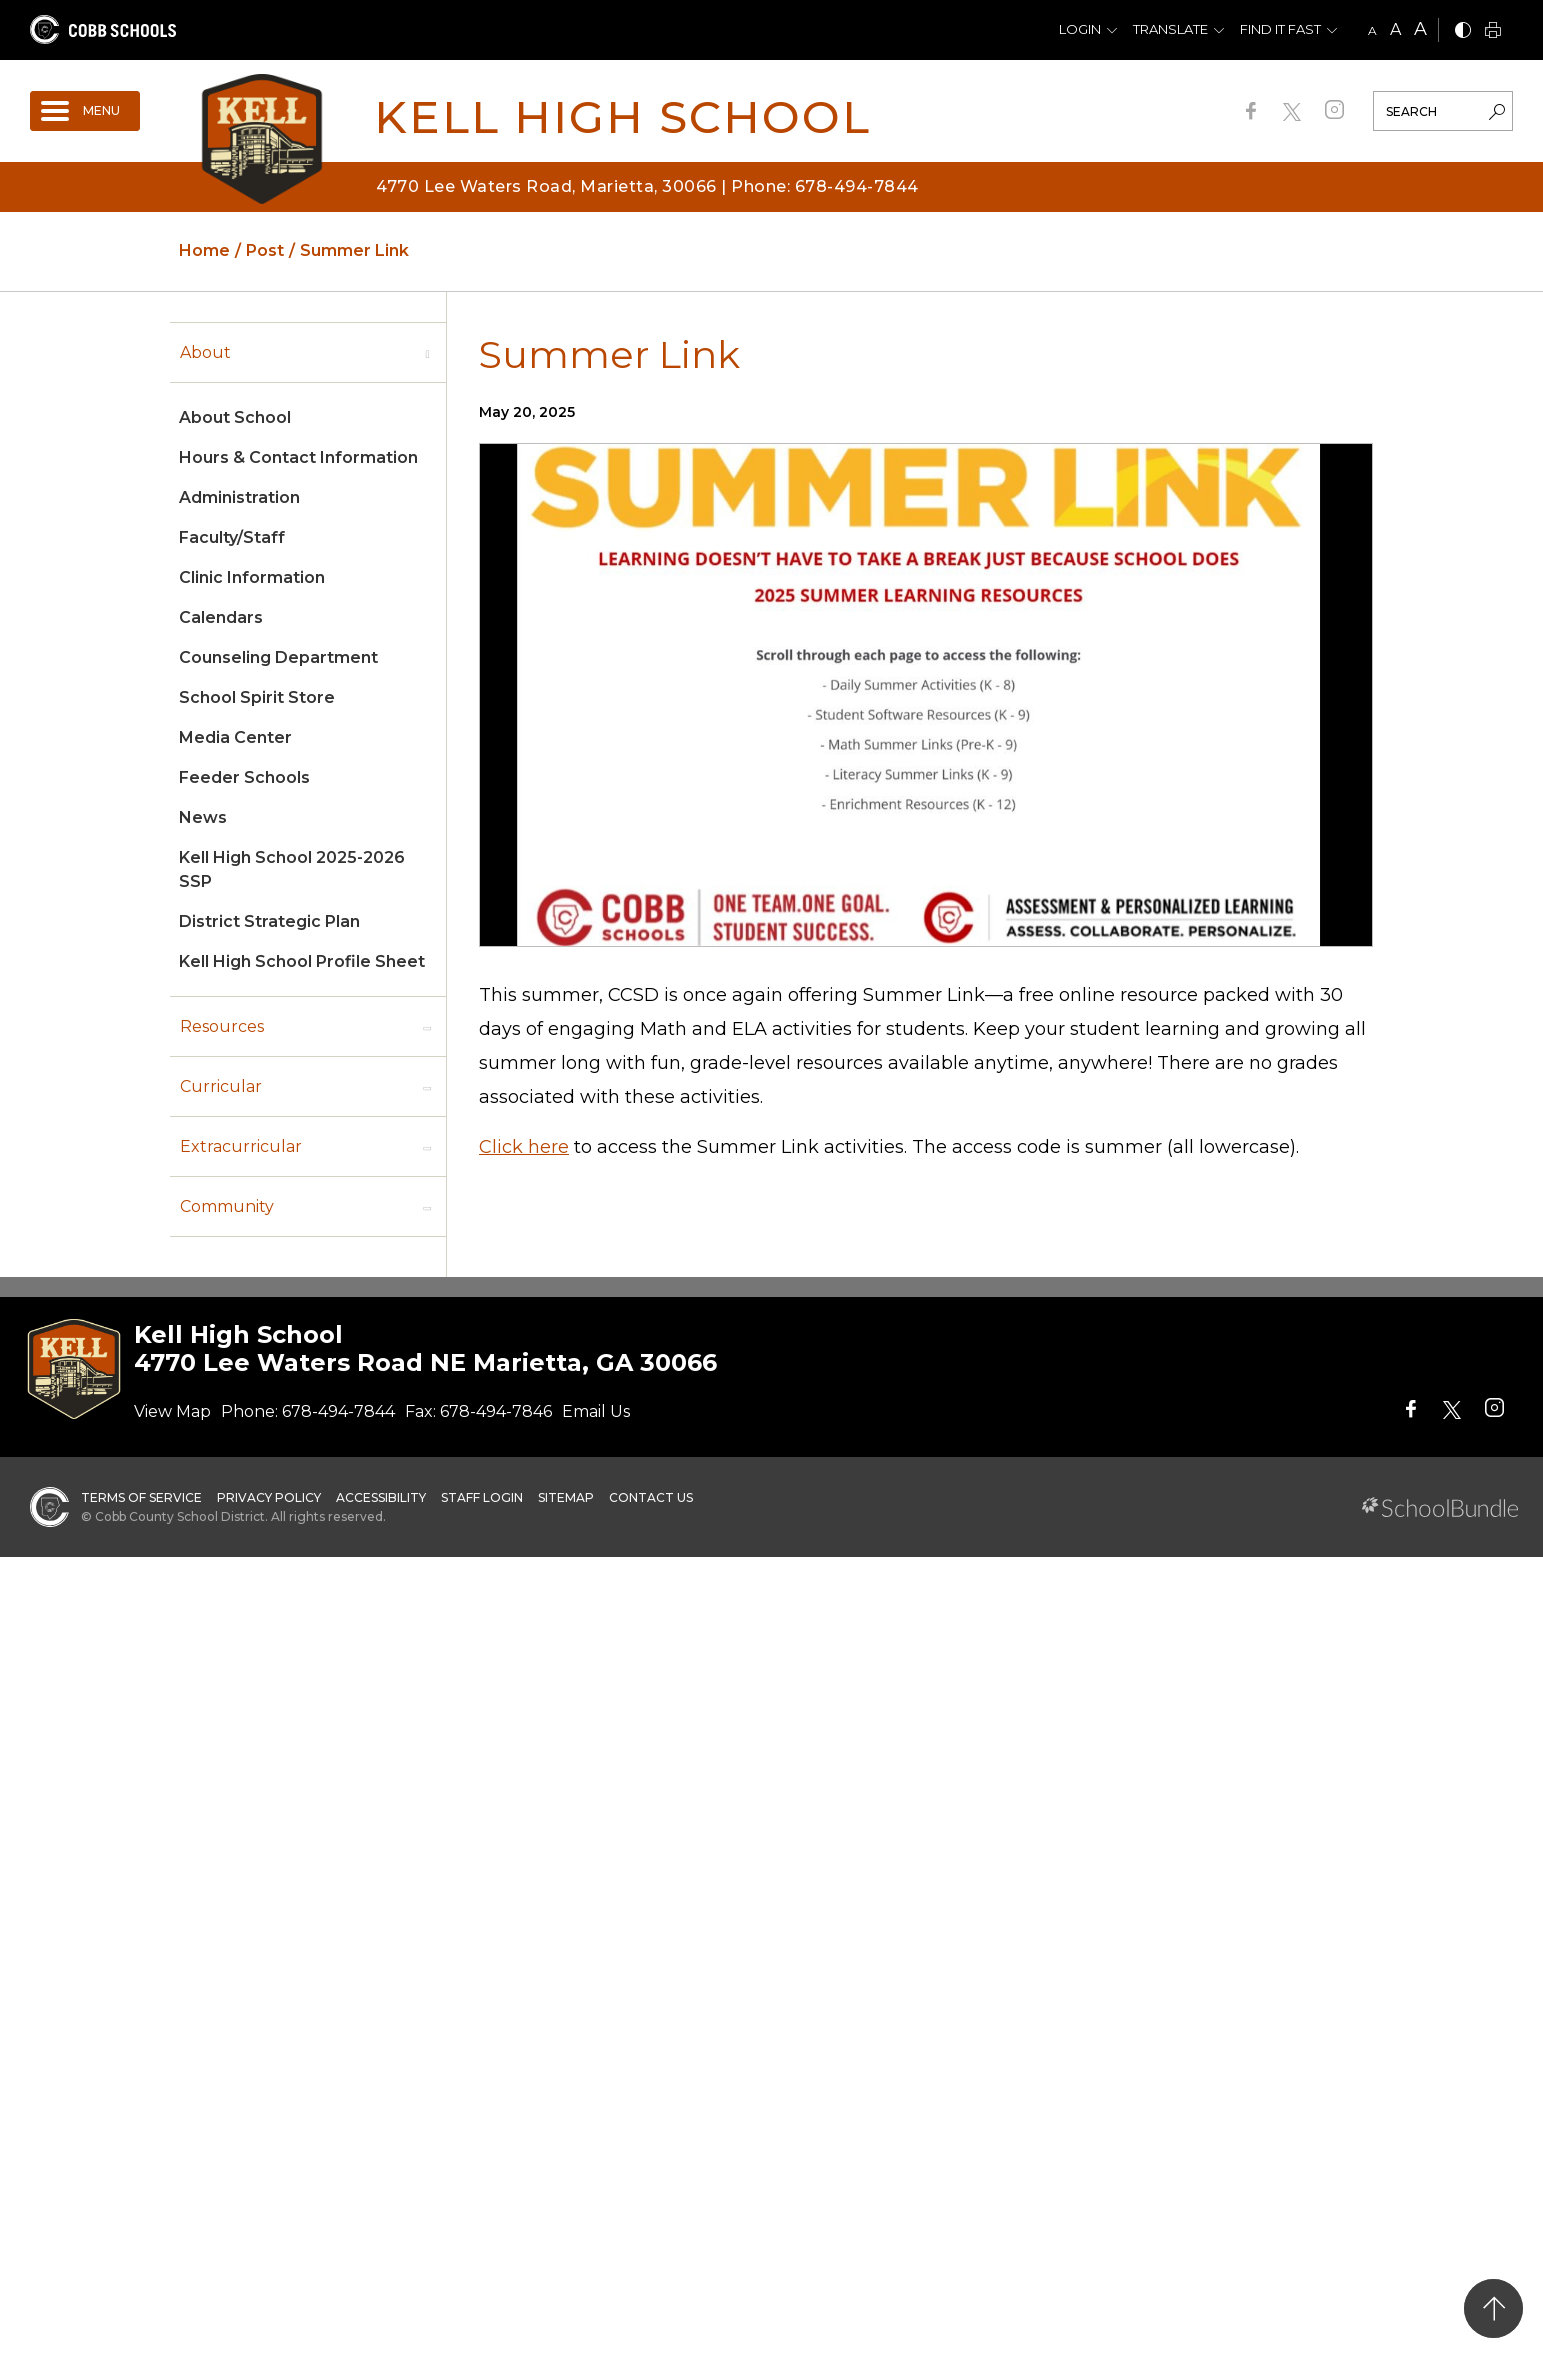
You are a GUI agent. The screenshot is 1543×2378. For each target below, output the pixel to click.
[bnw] (1463, 31)
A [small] (1372, 30)
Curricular (221, 1086)
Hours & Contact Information (298, 457)
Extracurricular (241, 1146)
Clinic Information (252, 577)
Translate (1170, 29)
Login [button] (1080, 29)
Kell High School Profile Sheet (302, 961)
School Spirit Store (257, 697)
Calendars (221, 617)
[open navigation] (85, 111)
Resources (222, 1026)
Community (227, 1206)
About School (235, 417)
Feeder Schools (244, 777)
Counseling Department (278, 657)
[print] (1493, 31)
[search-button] (1497, 114)
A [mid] (1395, 29)
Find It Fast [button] (1280, 29)
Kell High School (622, 116)
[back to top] (1493, 2308)
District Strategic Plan (269, 921)
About (205, 352)
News (203, 817)
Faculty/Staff (232, 537)
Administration (239, 497)
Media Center (235, 737)
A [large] (1420, 29)
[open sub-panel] (427, 353)
